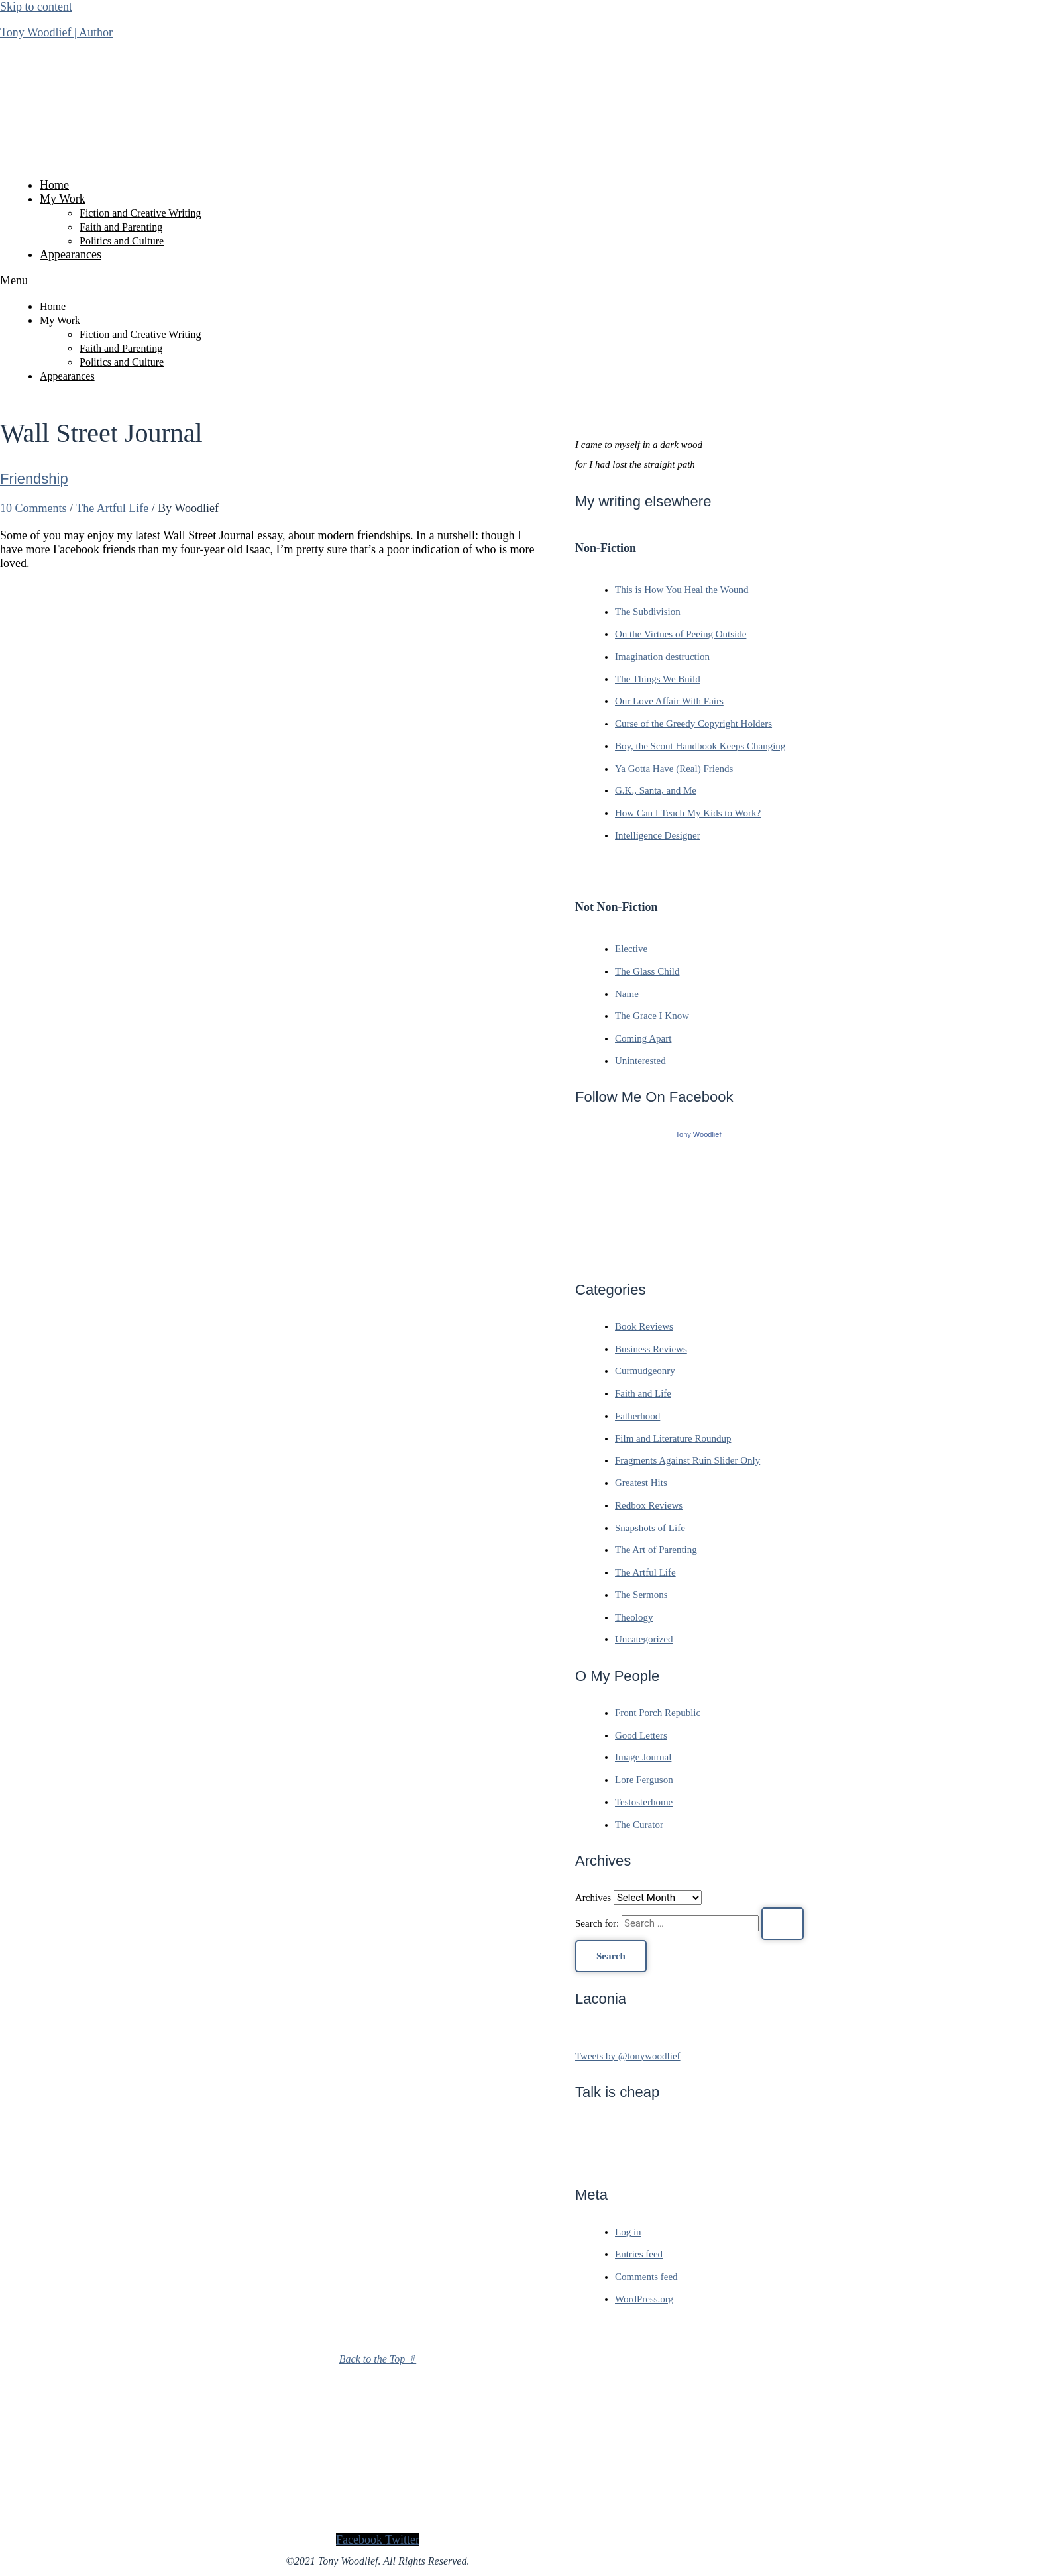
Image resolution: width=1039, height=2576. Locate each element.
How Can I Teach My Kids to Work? (688, 813)
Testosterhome (644, 1802)
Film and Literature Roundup (673, 1438)
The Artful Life (112, 508)
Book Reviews (644, 1326)
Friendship (34, 478)
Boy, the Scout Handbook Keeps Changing (700, 746)
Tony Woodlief (699, 1134)
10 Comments (33, 508)
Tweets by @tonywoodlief (628, 2056)
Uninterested (640, 1060)
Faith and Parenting (121, 227)
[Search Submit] (782, 1923)
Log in (628, 2232)
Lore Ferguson (644, 1779)
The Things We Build (657, 679)
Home (54, 184)
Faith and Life (643, 1393)
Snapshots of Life (650, 1528)
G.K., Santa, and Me (655, 790)
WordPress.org (644, 2299)
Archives (593, 1897)
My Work (62, 198)
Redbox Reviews (649, 1505)
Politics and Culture (122, 240)
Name (627, 994)
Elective (631, 948)
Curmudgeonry (645, 1371)
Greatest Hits (641, 1482)
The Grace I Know (652, 1015)
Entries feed (639, 2254)
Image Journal (643, 1757)
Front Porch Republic (657, 1712)
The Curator (639, 1824)
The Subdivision (648, 611)
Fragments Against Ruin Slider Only (687, 1460)
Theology (634, 1617)
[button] (377, 281)
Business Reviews (651, 1349)
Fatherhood (637, 1416)
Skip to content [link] (36, 6)
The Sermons (641, 1594)
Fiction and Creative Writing (140, 213)
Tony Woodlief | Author (56, 32)
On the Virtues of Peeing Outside (680, 634)
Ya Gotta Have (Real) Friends (674, 768)
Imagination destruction (662, 656)
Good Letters (641, 1735)
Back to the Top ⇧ (377, 2359)
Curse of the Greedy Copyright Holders (693, 723)
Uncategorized (644, 1639)
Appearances (70, 254)
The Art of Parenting (656, 1549)
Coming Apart (643, 1038)
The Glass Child (647, 971)
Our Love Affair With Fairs (669, 701)
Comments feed (646, 2276)
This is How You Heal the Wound (681, 589)
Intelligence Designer (657, 835)
